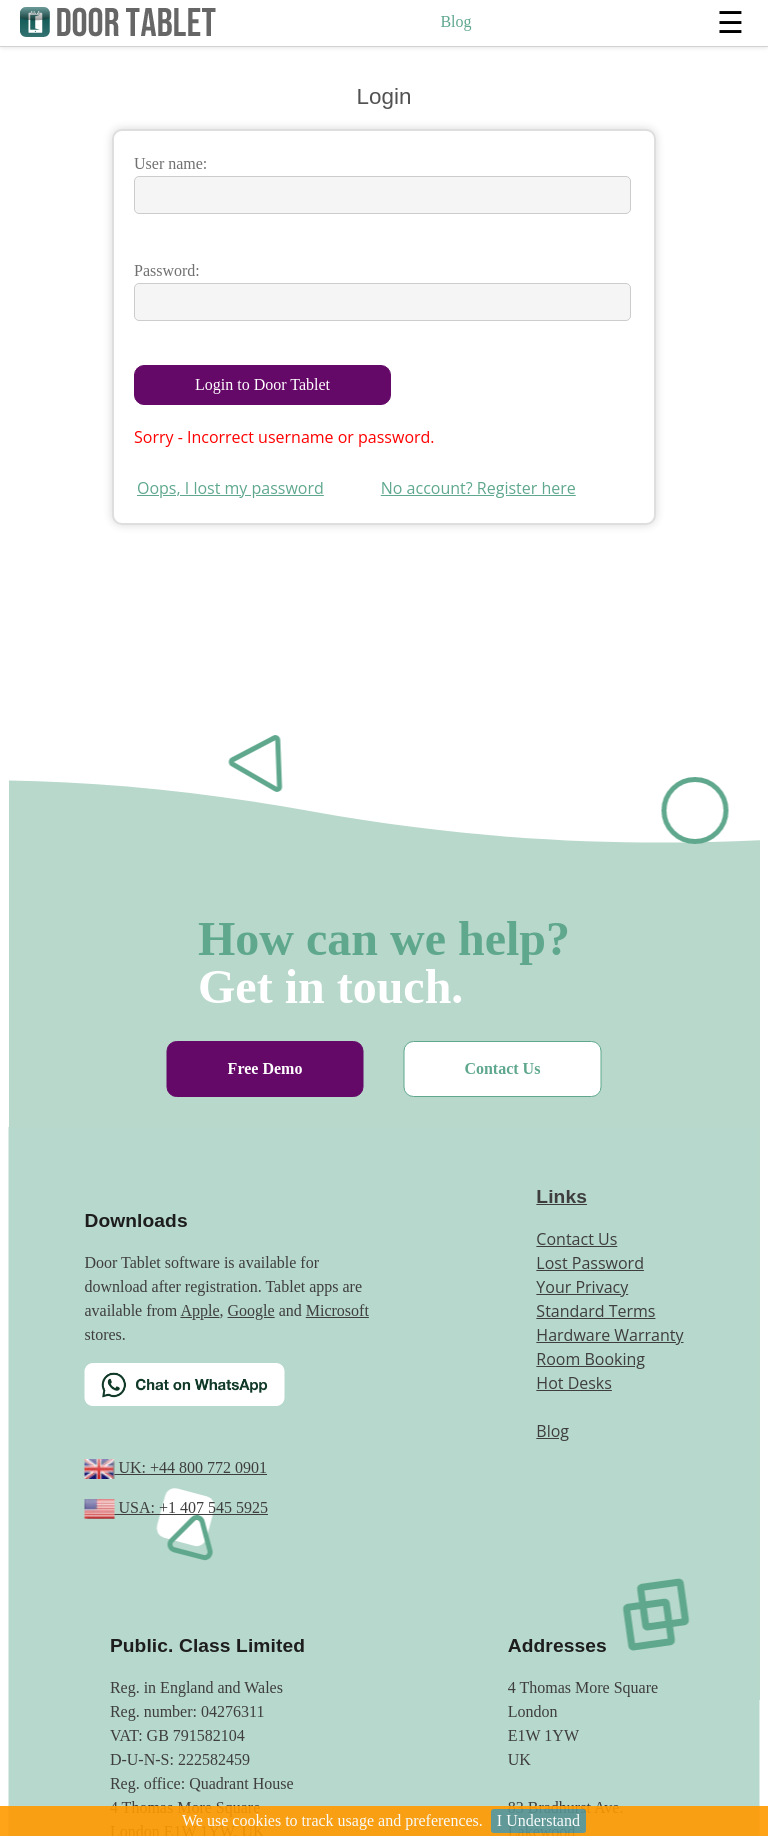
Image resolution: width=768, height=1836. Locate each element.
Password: (167, 270)
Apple (199, 1310)
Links (561, 1196)
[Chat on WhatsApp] (234, 1397)
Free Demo (265, 1068)
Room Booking (590, 1359)
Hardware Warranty (609, 1335)
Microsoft (337, 1310)
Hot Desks (574, 1383)
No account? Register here (478, 488)
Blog (455, 21)
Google (251, 1310)
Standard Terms (595, 1311)
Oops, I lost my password (230, 488)
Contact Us (502, 1068)
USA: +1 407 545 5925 (190, 1507)
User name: (170, 163)
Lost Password (590, 1263)
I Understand (538, 1820)
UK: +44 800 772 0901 (190, 1467)
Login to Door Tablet (262, 384)
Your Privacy (582, 1287)
